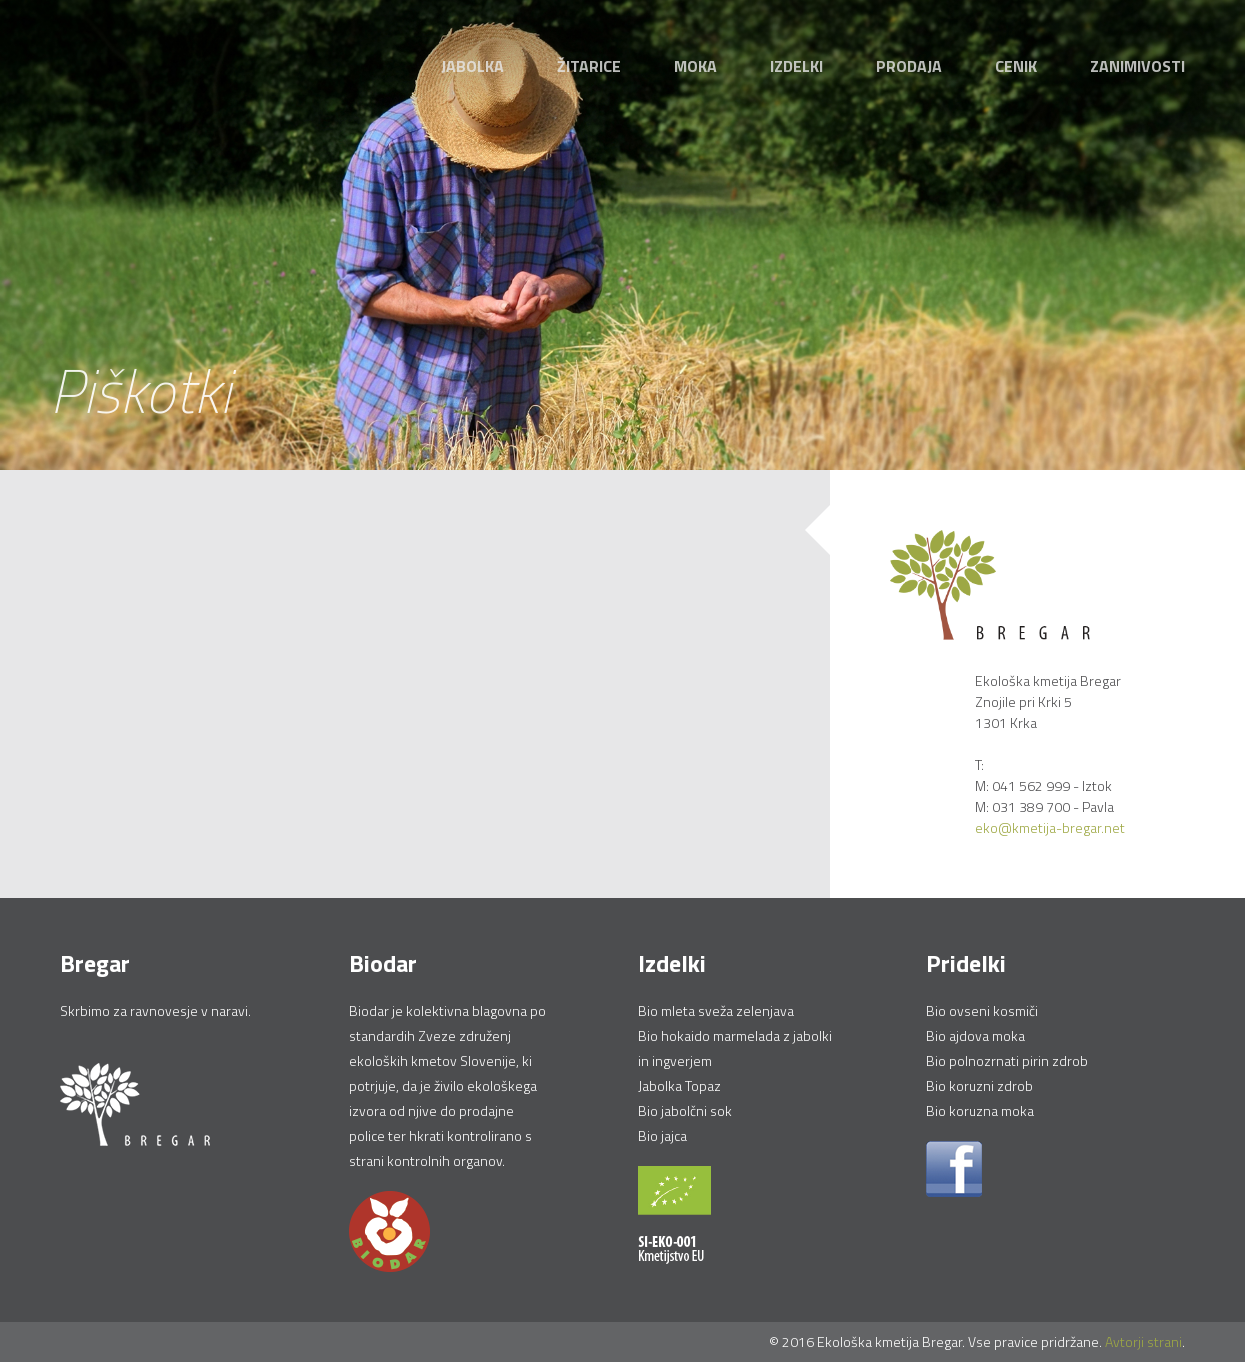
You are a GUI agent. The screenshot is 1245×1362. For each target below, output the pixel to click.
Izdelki (796, 66)
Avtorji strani (1143, 1341)
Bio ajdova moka (975, 1035)
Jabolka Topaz (679, 1085)
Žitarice (589, 66)
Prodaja (909, 66)
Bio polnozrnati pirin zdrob (1007, 1060)
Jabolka (472, 66)
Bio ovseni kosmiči (982, 1010)
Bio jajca (662, 1135)
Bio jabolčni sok (685, 1110)
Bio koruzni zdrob (979, 1085)
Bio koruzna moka (980, 1110)
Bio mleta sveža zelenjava (716, 1010)
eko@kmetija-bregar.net (1050, 827)
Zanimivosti (1137, 66)
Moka (695, 66)
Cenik (1016, 66)
